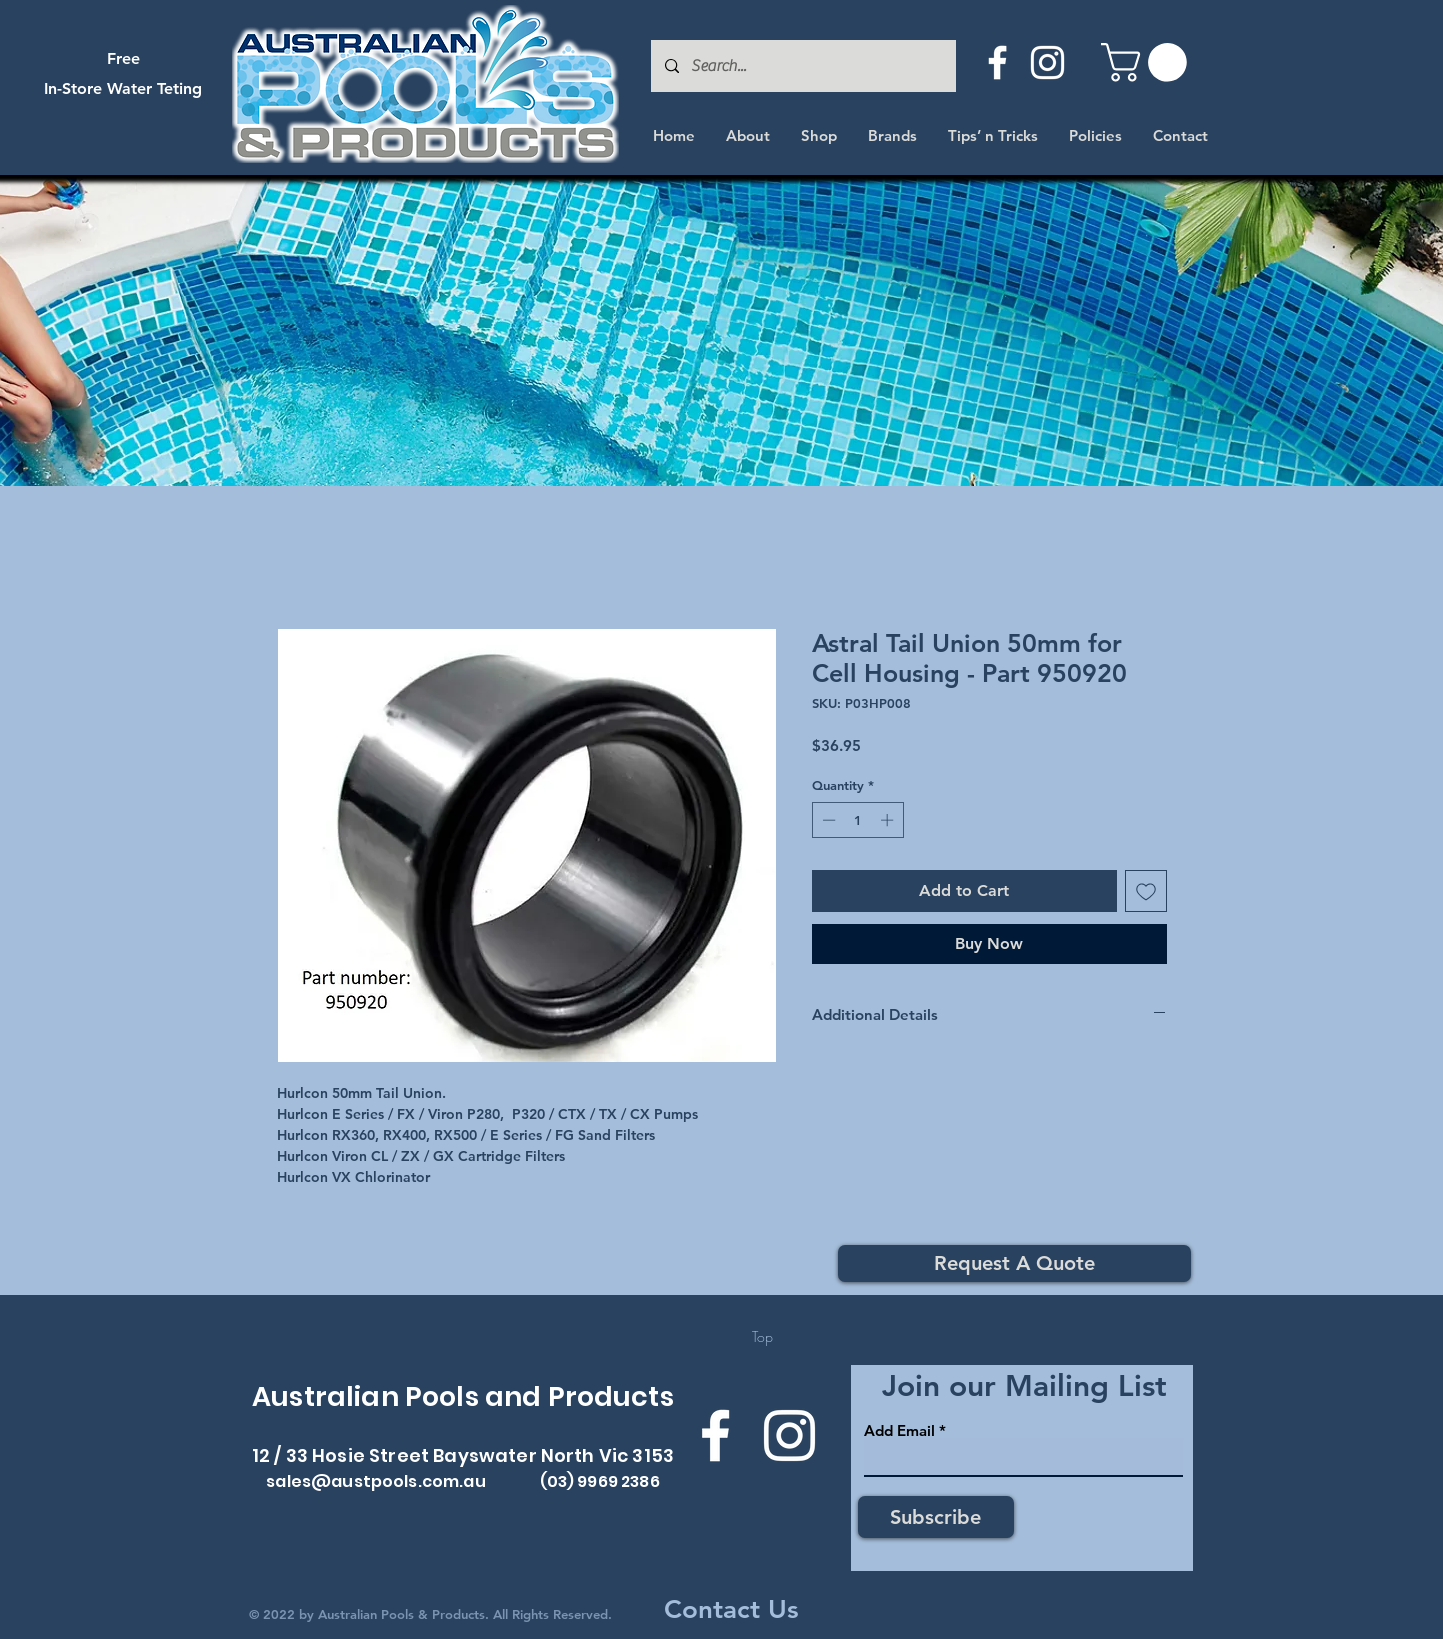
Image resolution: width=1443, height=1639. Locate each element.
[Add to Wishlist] (1146, 891)
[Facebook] (997, 62)
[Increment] (889, 820)
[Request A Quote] (1014, 1263)
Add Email (899, 1430)
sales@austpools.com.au (376, 1481)
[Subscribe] (936, 1517)
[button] (1148, 62)
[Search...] (802, 66)
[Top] (762, 1337)
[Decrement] (827, 820)
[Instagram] (1047, 62)
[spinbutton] (857, 820)
